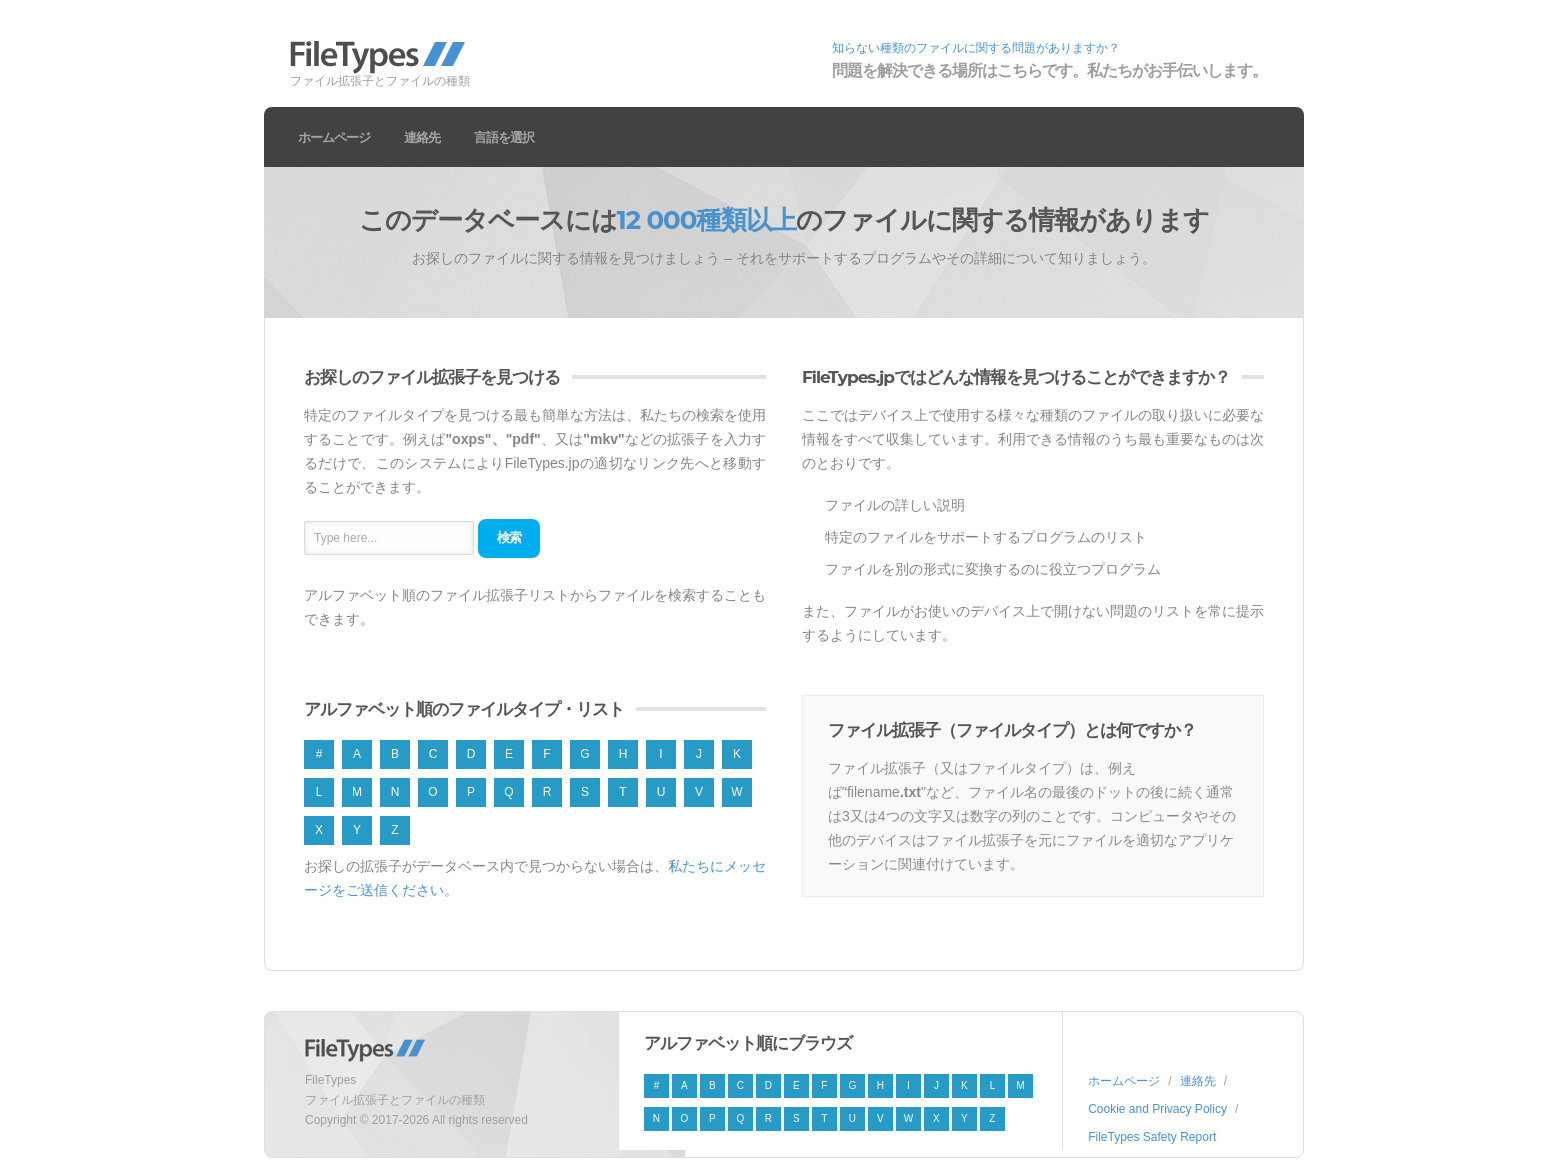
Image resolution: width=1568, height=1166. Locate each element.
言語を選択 (504, 137)
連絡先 (422, 137)
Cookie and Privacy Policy (1157, 1109)
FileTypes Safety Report (1152, 1137)
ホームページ (334, 137)
